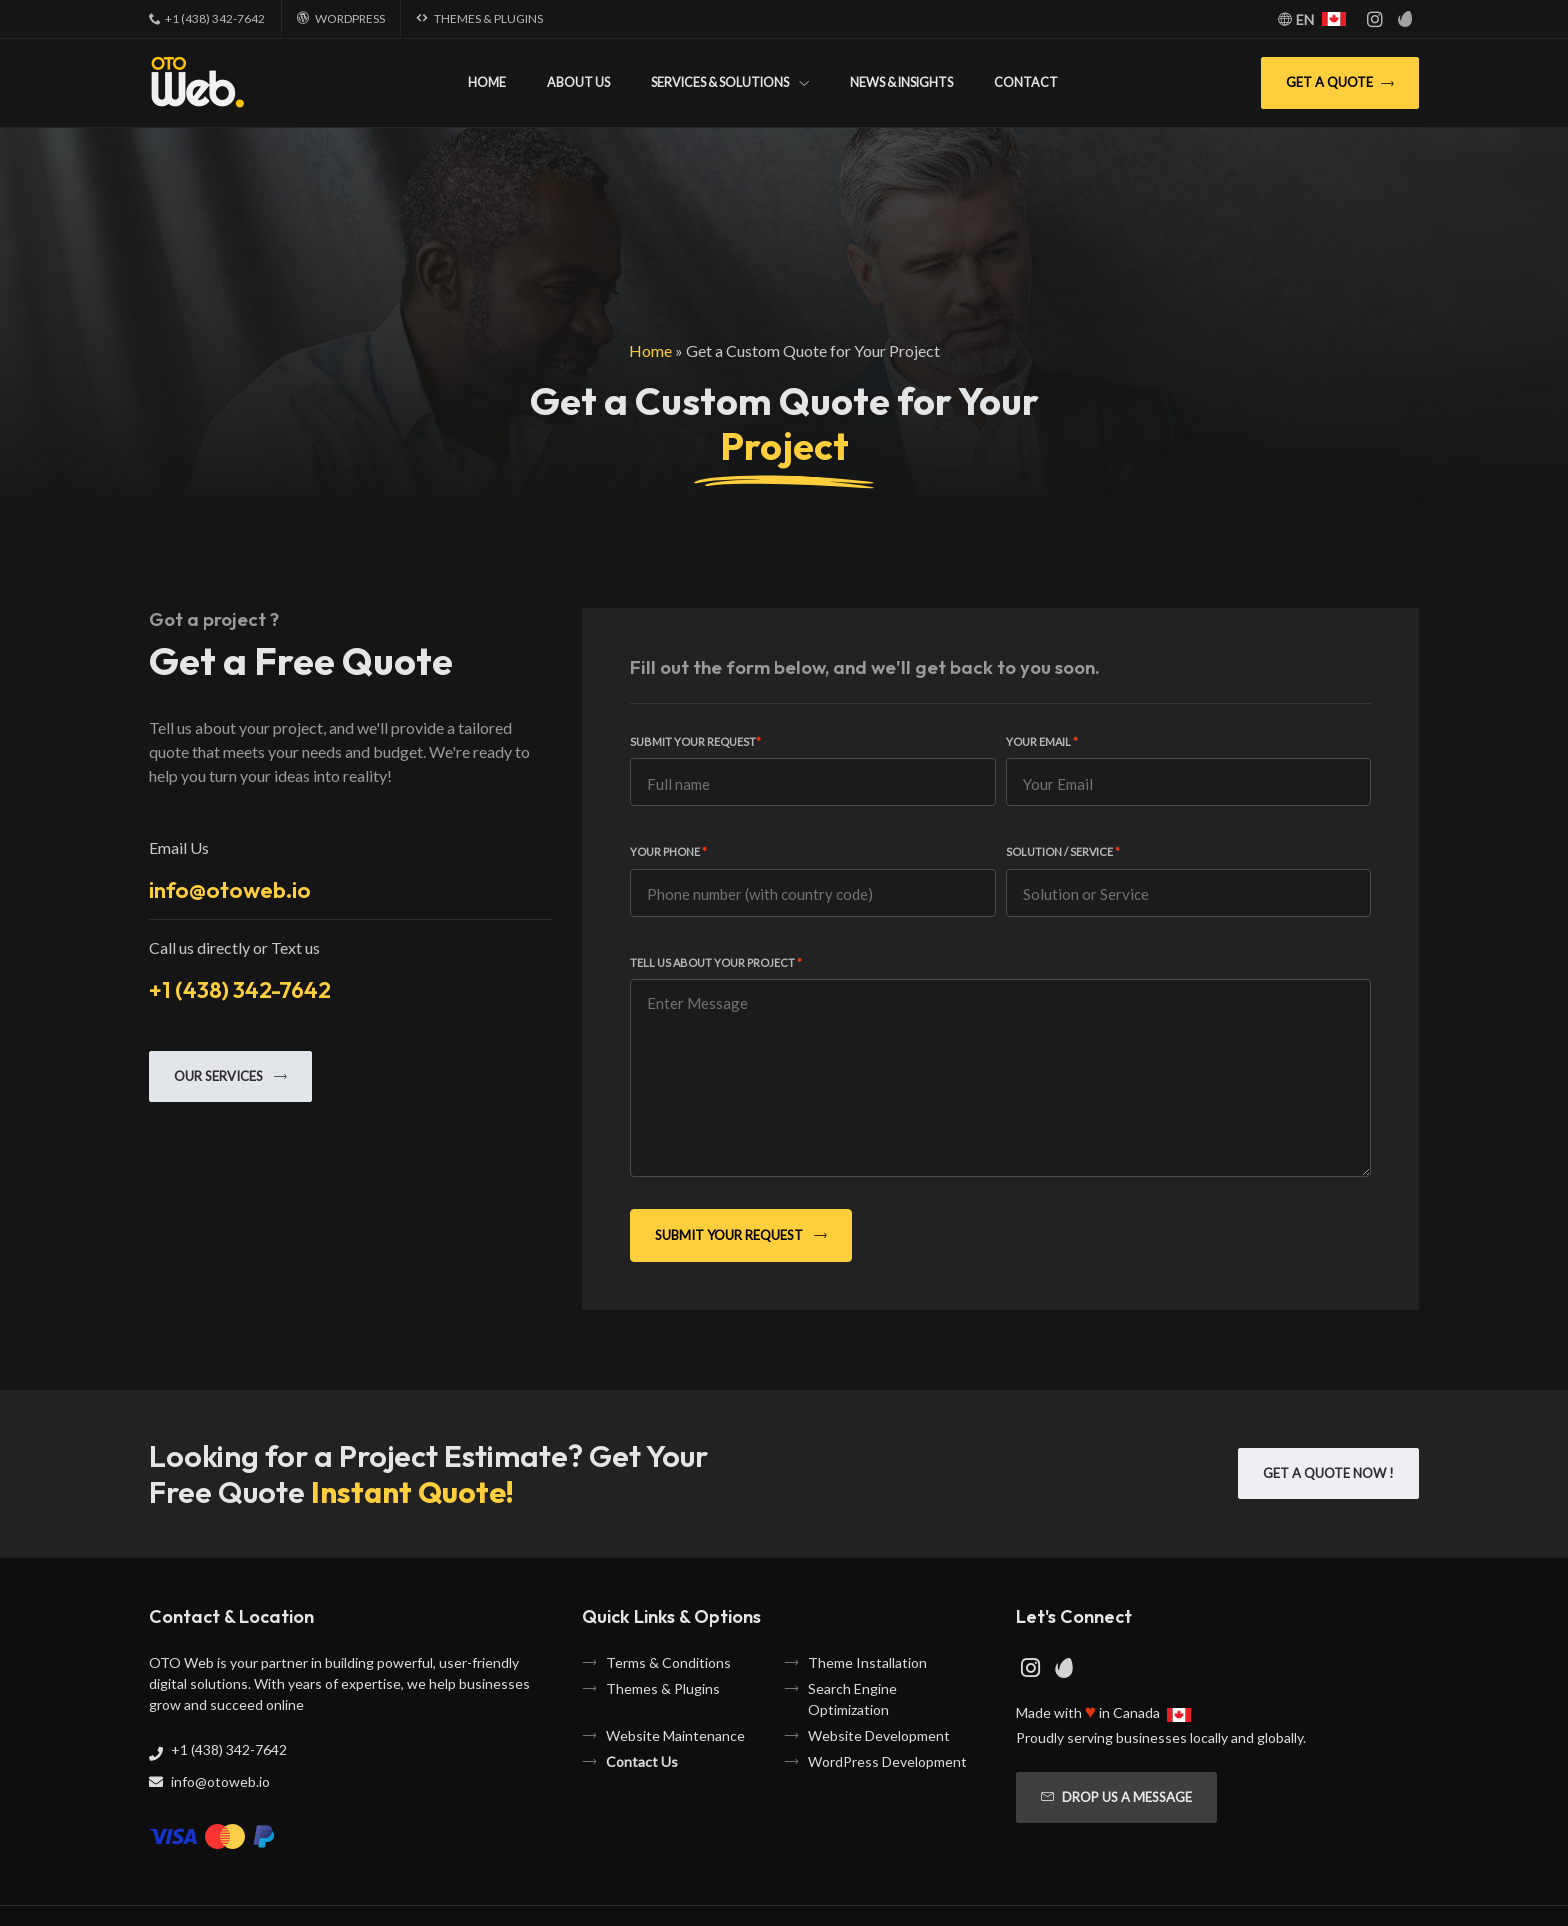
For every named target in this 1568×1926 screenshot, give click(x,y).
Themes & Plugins (488, 18)
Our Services (230, 1076)
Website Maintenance (675, 1735)
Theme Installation (867, 1662)
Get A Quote (1340, 82)
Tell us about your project (716, 962)
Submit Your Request (695, 741)
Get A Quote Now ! (1328, 1473)
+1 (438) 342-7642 (215, 18)
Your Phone (668, 851)
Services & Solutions (720, 82)
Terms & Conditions (668, 1662)
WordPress (350, 18)
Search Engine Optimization (852, 1699)
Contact (1026, 82)
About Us (578, 82)
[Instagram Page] (1375, 19)
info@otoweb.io (230, 889)
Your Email (1042, 741)
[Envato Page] (1406, 19)
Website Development (879, 1735)
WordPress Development (887, 1761)
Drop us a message (1116, 1797)
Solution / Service (1063, 851)
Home (487, 82)
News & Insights (901, 82)
